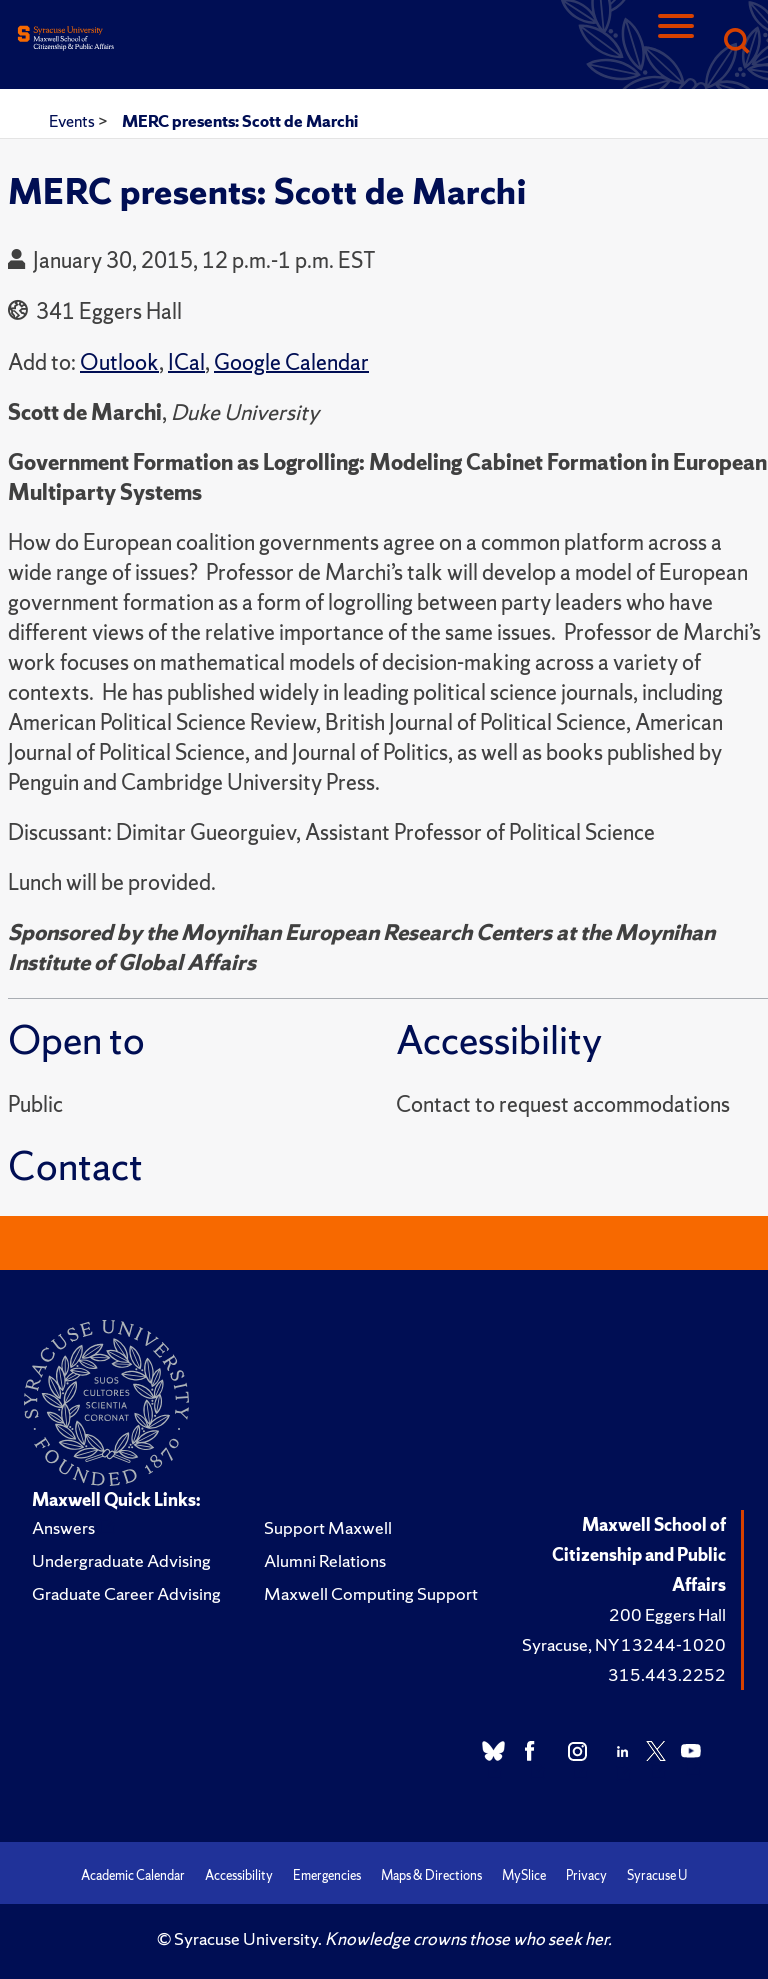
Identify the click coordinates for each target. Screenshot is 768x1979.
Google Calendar (291, 362)
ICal (186, 362)
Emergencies (327, 1875)
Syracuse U (657, 1875)
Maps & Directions (431, 1875)
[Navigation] (676, 42)
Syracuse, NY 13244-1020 (624, 1644)
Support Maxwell (328, 1527)
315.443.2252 (667, 1674)
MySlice (524, 1875)
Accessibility (239, 1875)
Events (73, 121)
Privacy (586, 1875)
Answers (63, 1527)
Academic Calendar (133, 1875)
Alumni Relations (325, 1560)
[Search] (736, 42)
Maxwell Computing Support (371, 1593)
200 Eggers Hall (667, 1614)
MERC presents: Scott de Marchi (240, 121)
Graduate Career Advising (126, 1593)
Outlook (119, 362)
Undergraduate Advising (121, 1560)
